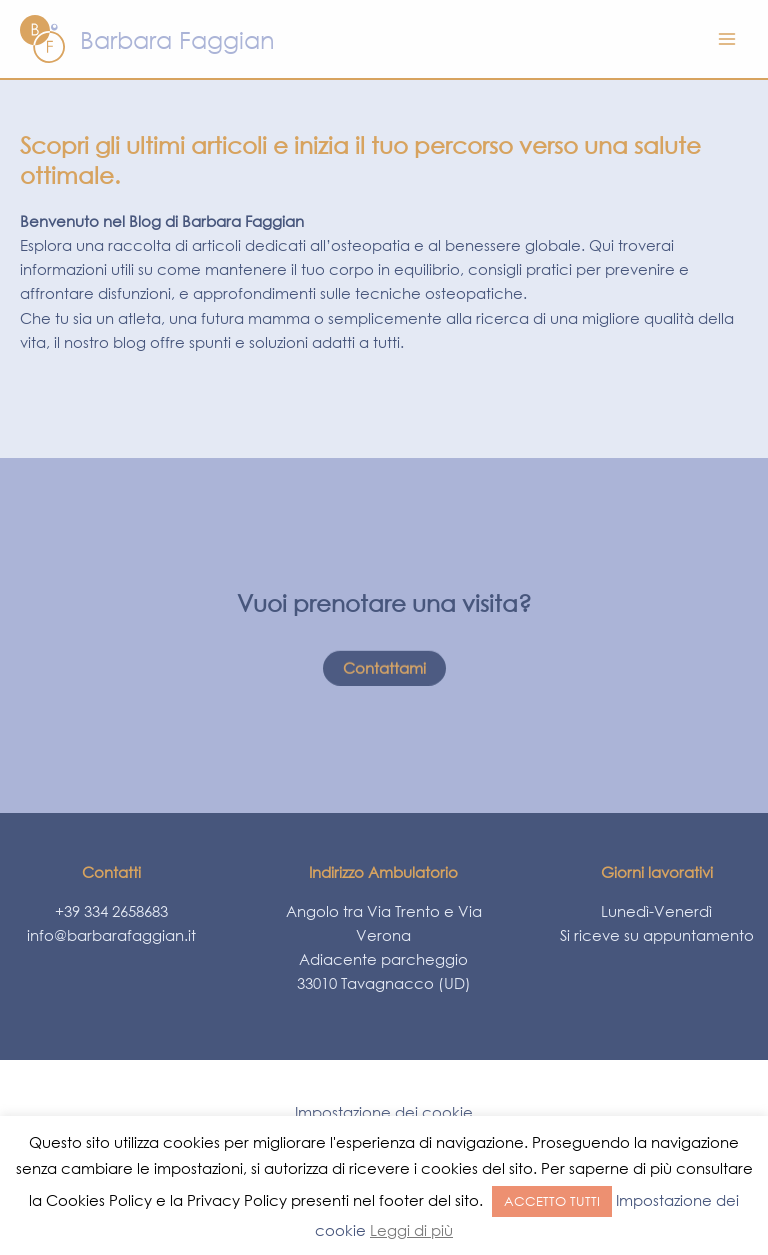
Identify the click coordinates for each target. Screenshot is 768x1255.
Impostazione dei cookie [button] (384, 1112)
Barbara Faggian (177, 39)
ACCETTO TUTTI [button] (552, 1201)
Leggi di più (411, 1230)
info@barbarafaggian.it (111, 935)
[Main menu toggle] (727, 39)
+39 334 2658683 (111, 911)
